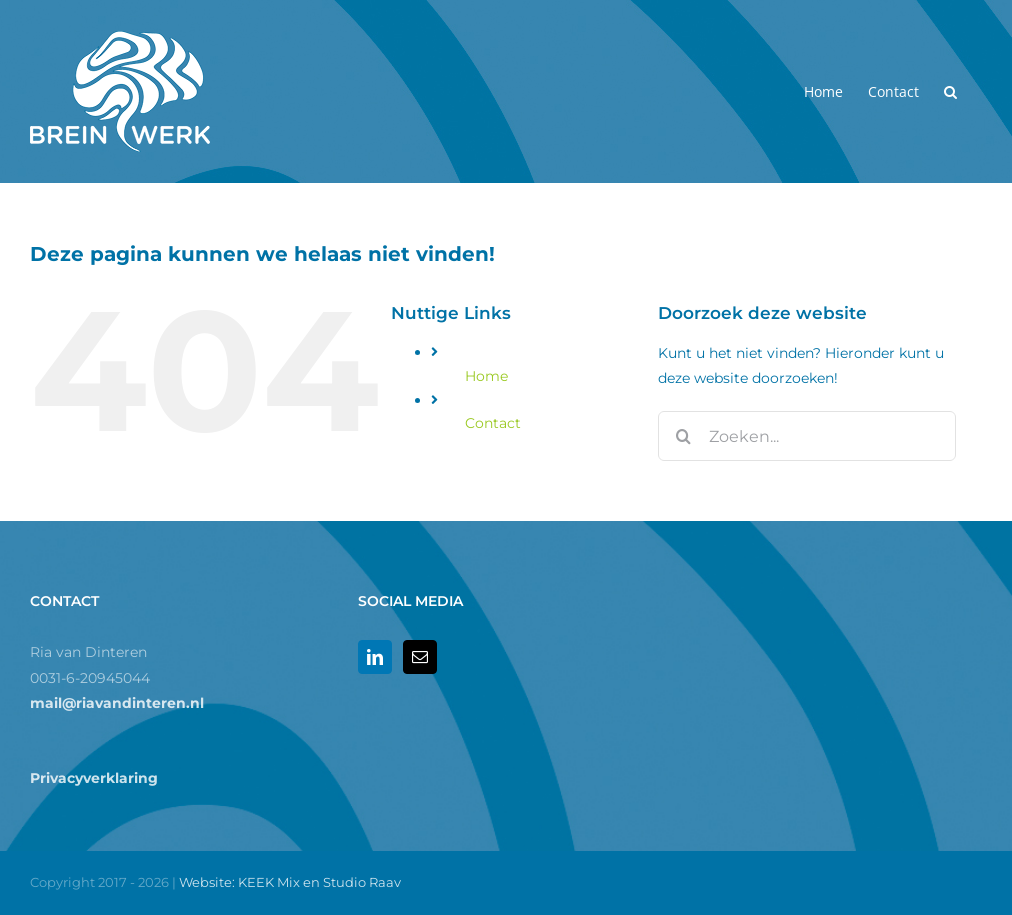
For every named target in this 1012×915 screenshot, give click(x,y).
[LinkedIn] (375, 657)
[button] (950, 91)
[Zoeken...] (806, 436)
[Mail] (420, 657)
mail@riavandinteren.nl (117, 703)
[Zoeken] (683, 436)
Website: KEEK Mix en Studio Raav (290, 882)
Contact (493, 423)
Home (486, 376)
